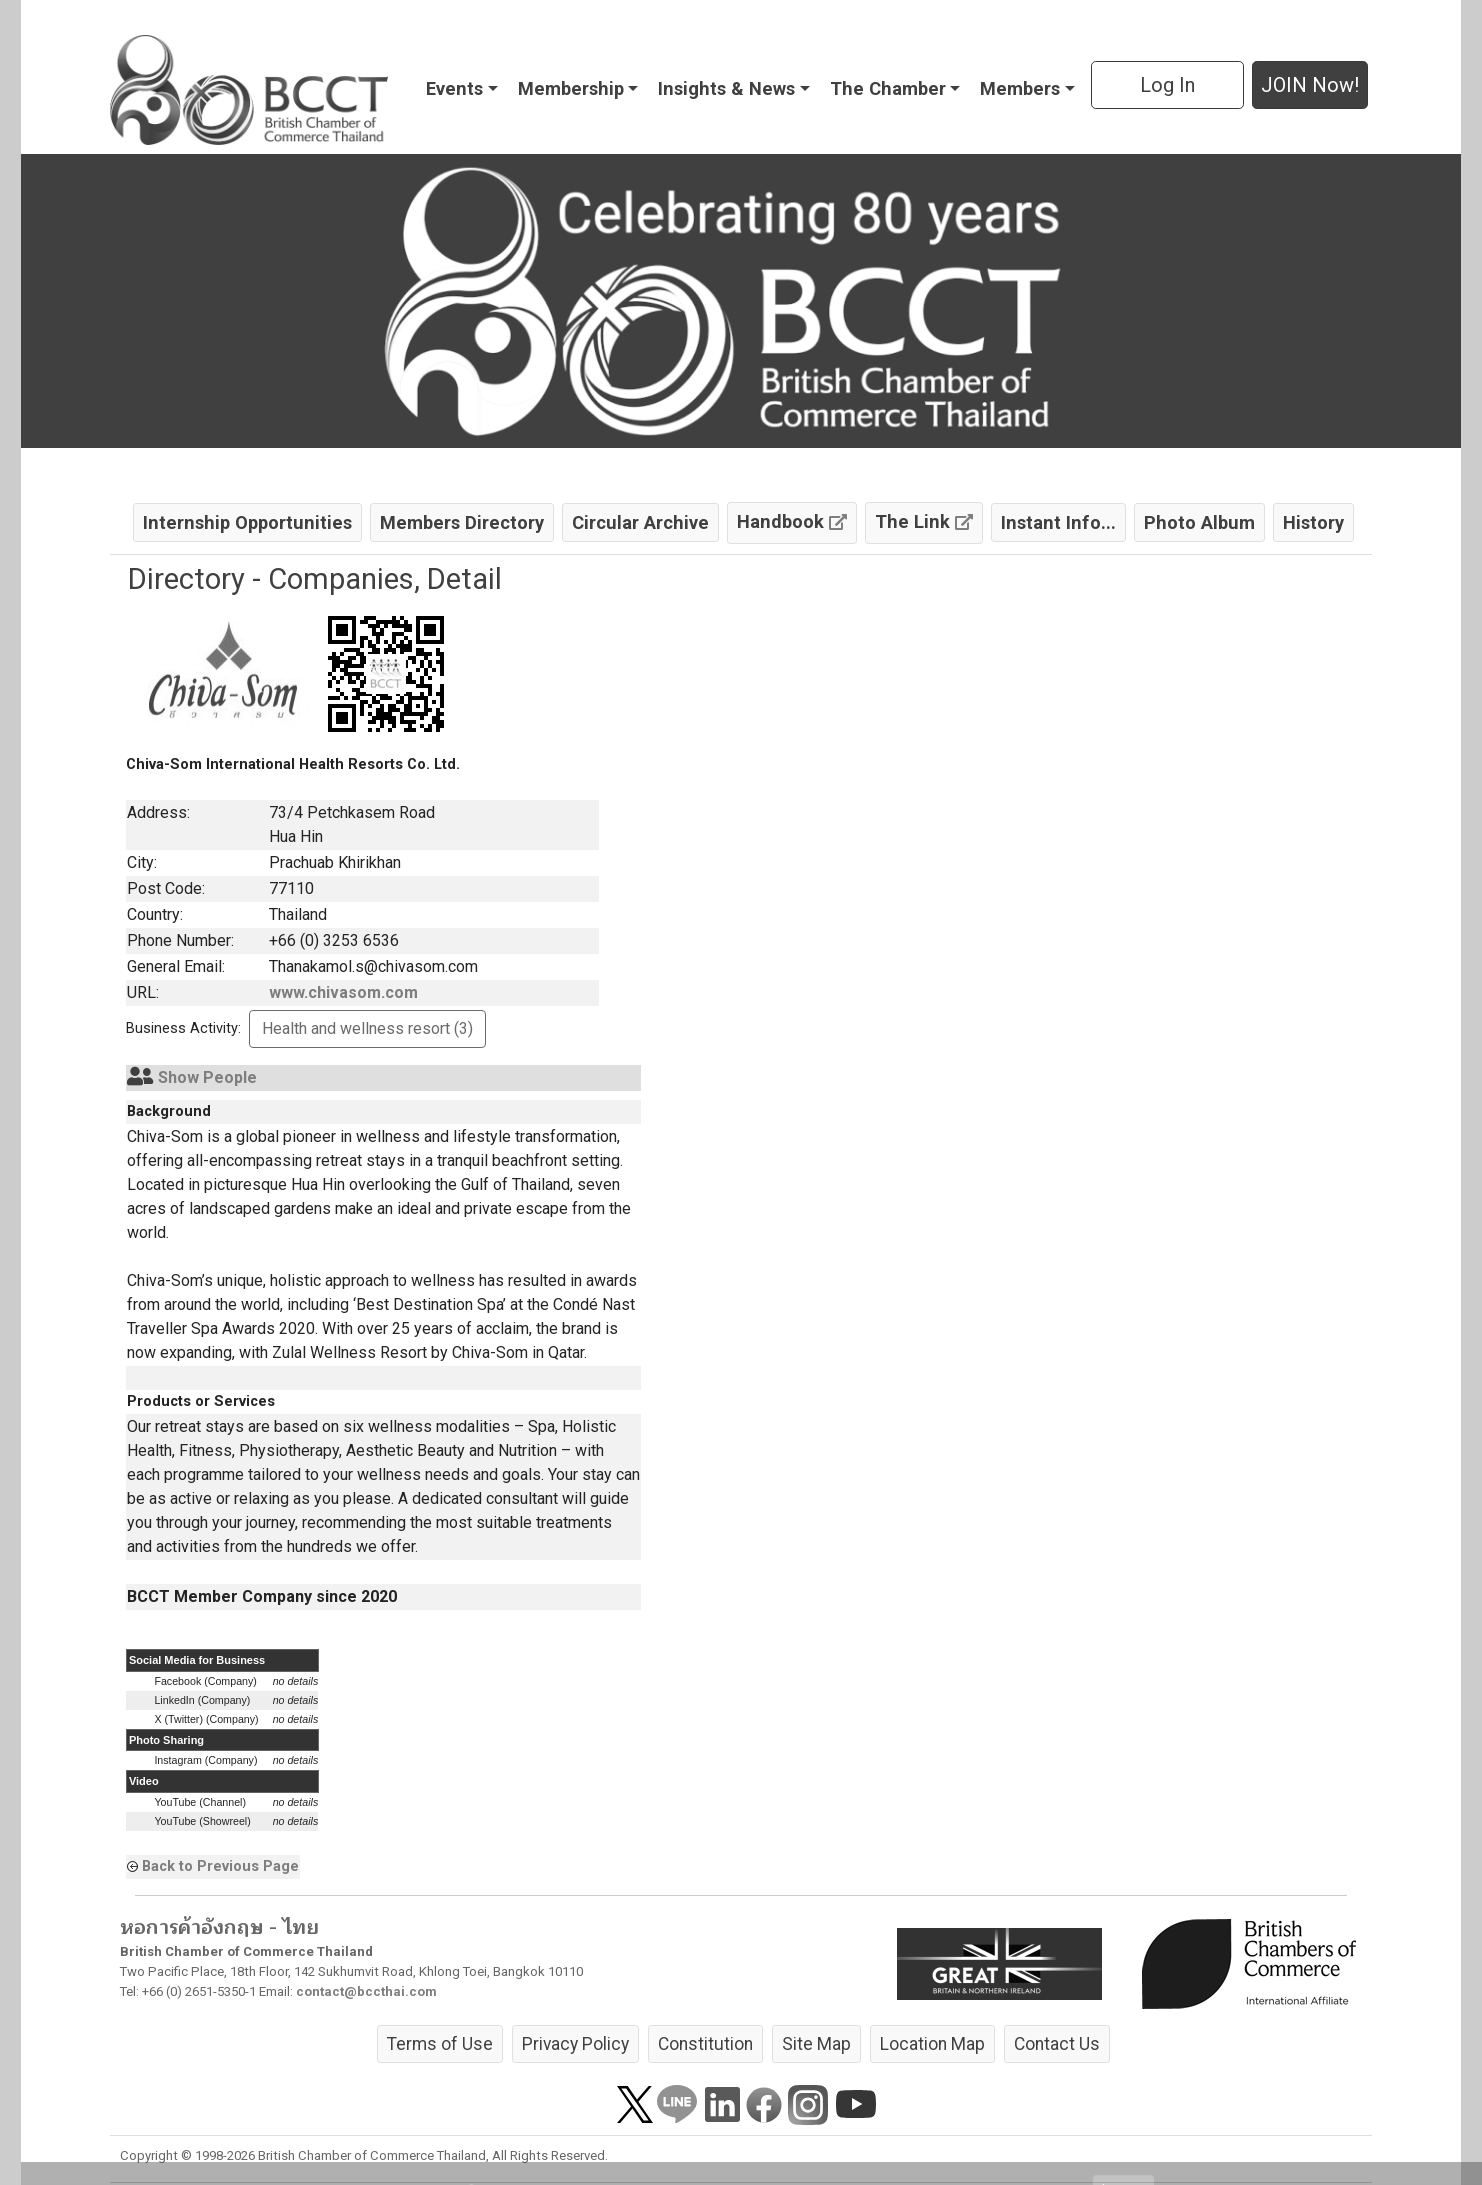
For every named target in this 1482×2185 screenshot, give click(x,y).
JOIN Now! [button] (1310, 85)
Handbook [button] (792, 521)
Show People (207, 1077)
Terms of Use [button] (440, 2044)
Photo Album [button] (1199, 522)
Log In (1167, 85)
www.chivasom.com (343, 992)
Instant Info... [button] (1058, 522)
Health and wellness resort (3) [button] (367, 1028)
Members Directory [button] (462, 522)
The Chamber (888, 88)
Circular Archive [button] (640, 522)
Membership (571, 88)
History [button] (1313, 522)
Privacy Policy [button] (575, 2044)
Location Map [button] (932, 2044)
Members (1020, 88)
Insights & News (726, 88)
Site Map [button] (816, 2044)
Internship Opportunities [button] (247, 522)
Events (454, 88)
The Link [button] (924, 521)
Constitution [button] (705, 2044)
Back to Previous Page (220, 1866)
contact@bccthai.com (366, 1991)
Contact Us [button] (1057, 2044)
